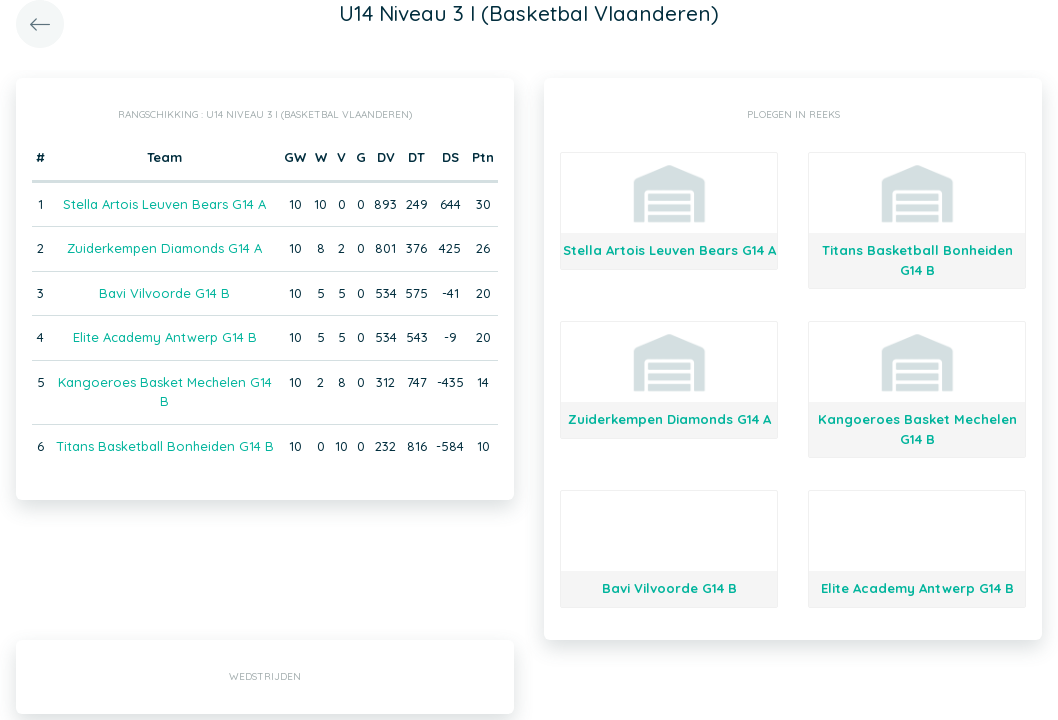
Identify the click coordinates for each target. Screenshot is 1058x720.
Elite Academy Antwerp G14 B (165, 337)
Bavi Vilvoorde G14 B (164, 293)
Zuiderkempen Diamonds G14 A (164, 248)
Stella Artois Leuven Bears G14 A (164, 204)
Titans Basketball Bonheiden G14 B (165, 446)
